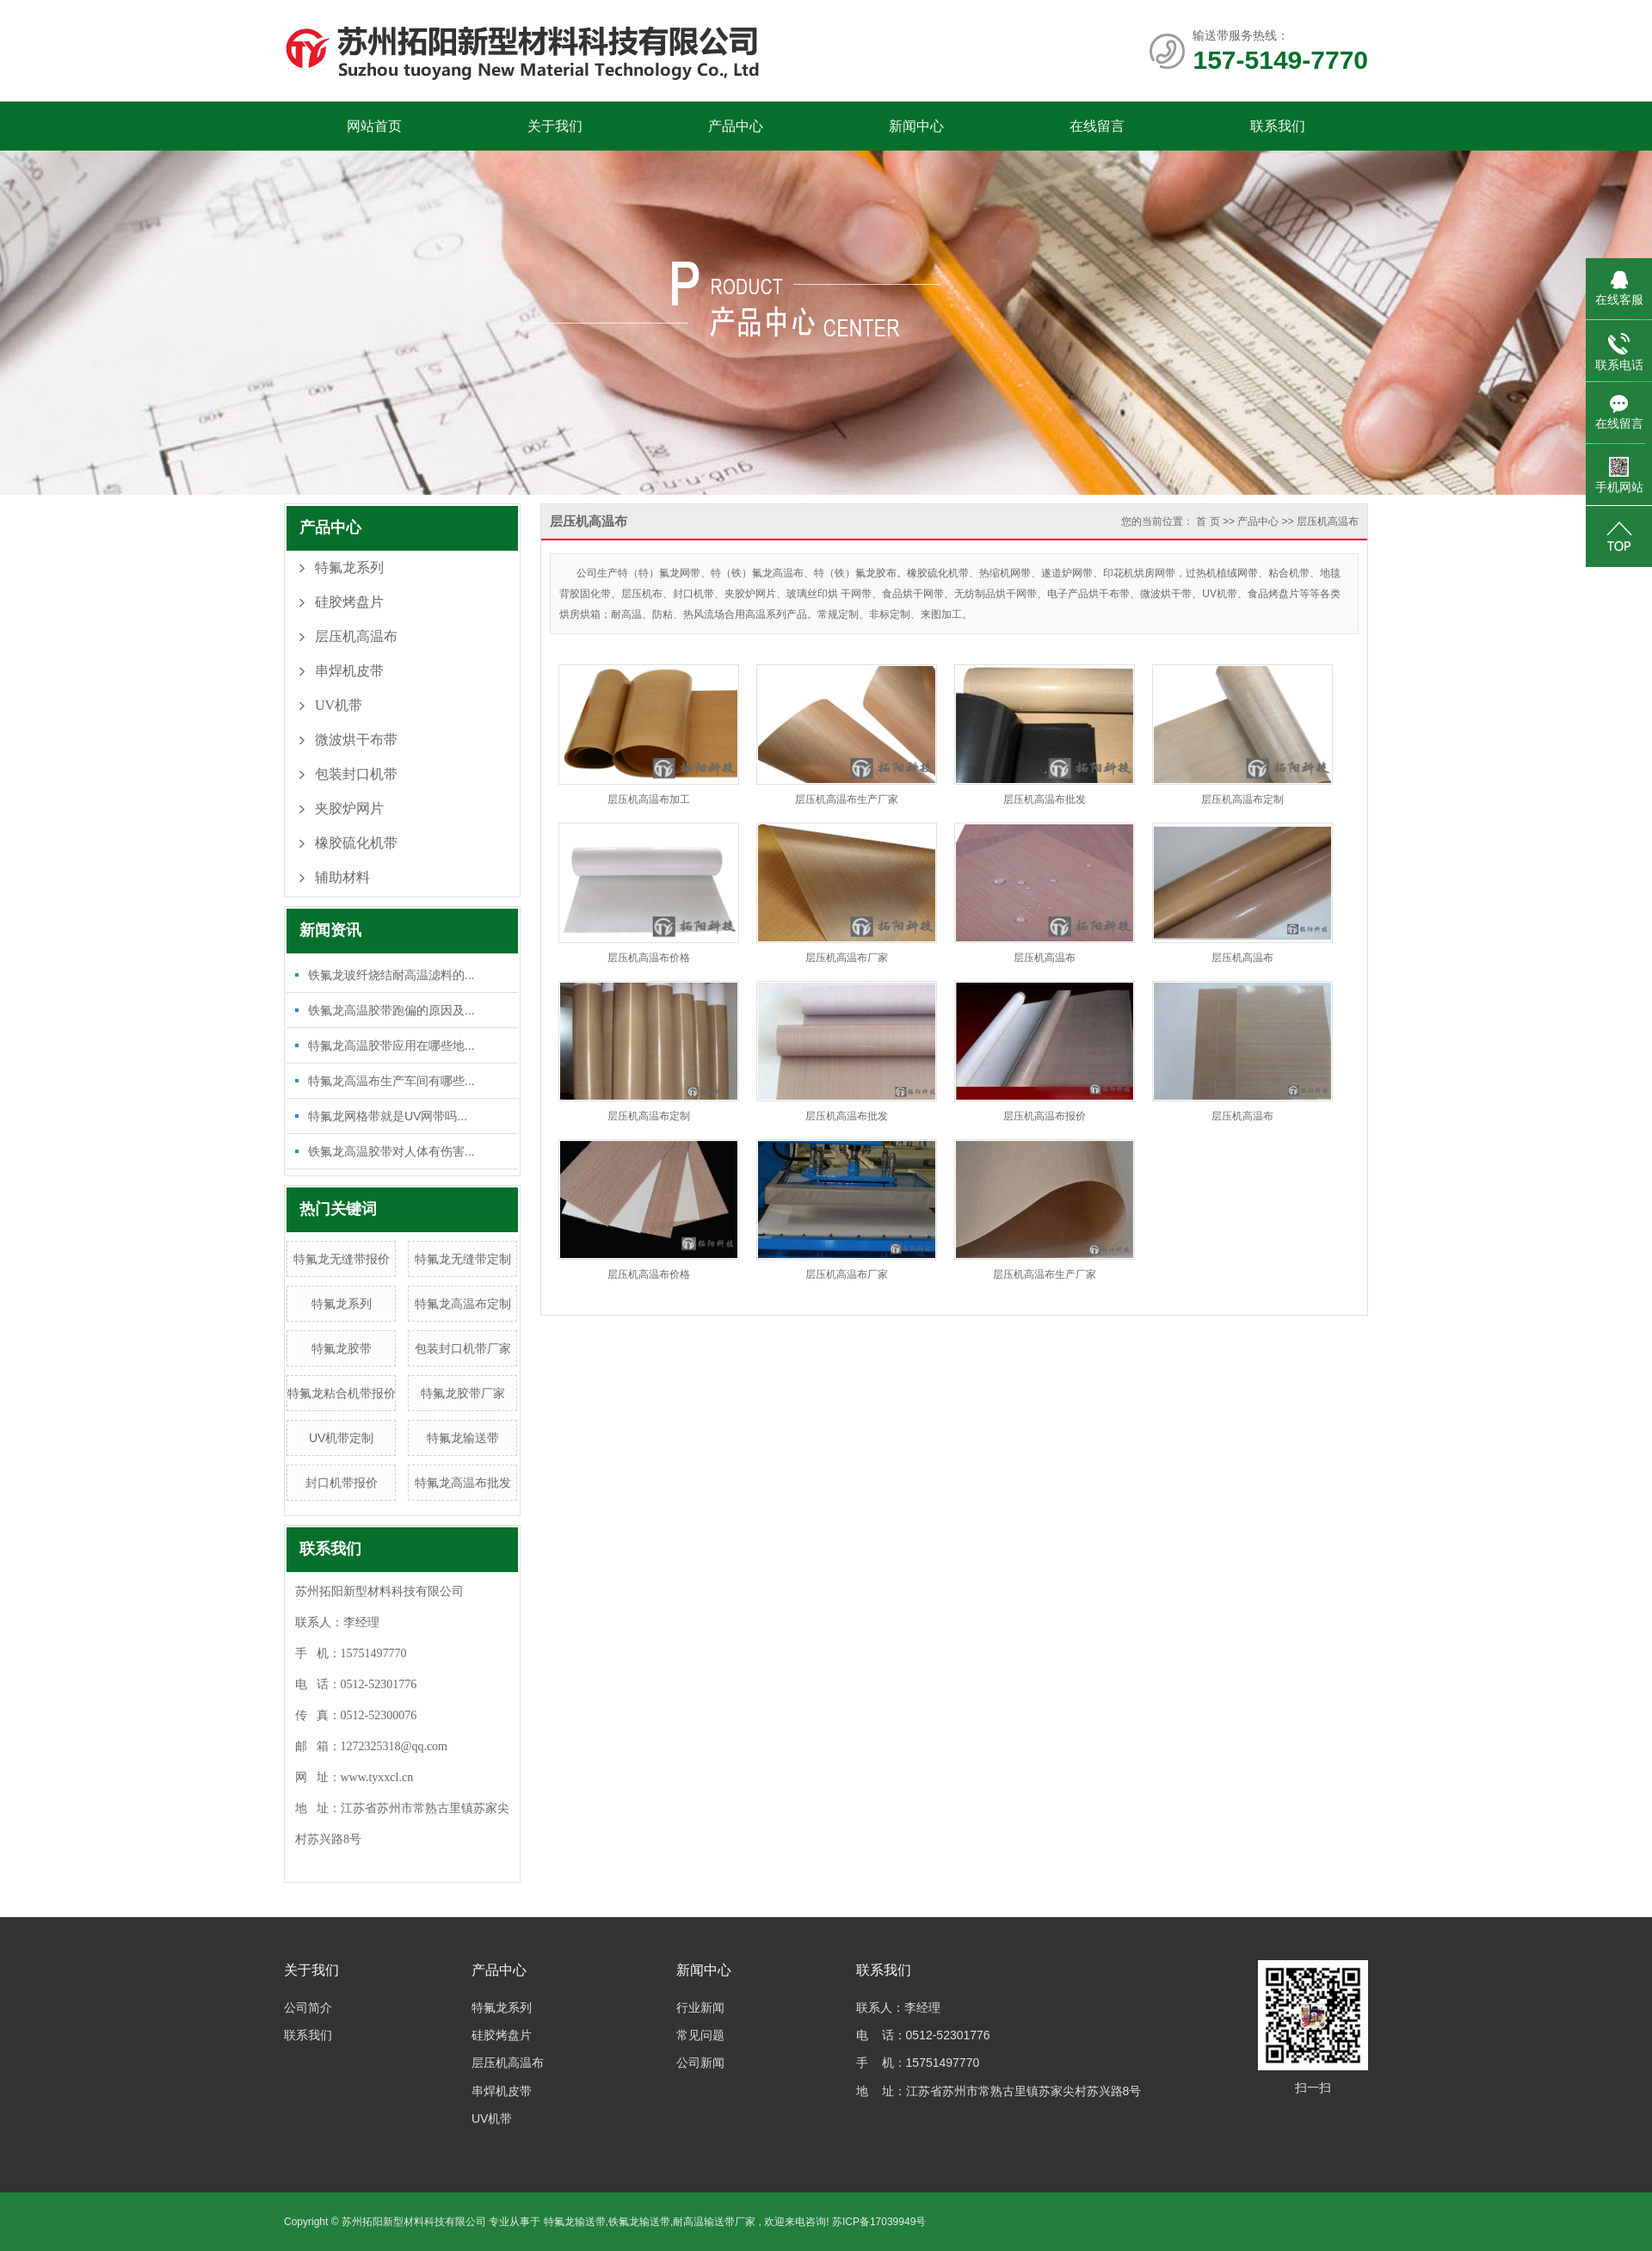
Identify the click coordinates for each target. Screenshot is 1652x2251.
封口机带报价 (341, 1482)
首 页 (1207, 521)
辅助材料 (342, 877)
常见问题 (700, 2035)
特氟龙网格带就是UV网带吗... (387, 1116)
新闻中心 (916, 126)
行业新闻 (700, 2007)
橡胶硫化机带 (356, 843)
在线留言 (1097, 126)
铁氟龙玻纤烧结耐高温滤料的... (391, 975)
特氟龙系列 (349, 567)
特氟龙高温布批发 (463, 1482)
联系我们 (1277, 126)
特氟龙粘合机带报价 (341, 1393)
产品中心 (735, 126)
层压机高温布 (356, 636)
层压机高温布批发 (1044, 799)
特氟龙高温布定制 (463, 1304)
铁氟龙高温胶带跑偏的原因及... (391, 1010)
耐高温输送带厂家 (714, 2222)
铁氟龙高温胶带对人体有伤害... (391, 1151)
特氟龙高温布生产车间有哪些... (391, 1081)
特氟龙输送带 (463, 1438)
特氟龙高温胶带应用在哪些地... (391, 1045)
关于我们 (555, 126)
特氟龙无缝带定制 (463, 1259)
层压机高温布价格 (648, 958)
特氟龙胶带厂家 (463, 1393)
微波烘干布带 (356, 739)
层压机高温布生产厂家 (846, 799)
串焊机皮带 (349, 670)
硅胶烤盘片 (349, 602)
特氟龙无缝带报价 (341, 1259)
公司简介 (308, 2007)
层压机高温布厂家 (846, 958)
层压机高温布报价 (1044, 1116)
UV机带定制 (341, 1438)
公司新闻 (700, 2062)
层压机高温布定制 (1242, 799)
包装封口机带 (356, 774)
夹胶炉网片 (349, 808)
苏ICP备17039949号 (879, 2222)
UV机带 (338, 705)
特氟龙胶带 (341, 1348)
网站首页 (374, 126)
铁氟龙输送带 (639, 2222)
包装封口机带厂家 (463, 1348)
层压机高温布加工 (648, 799)
